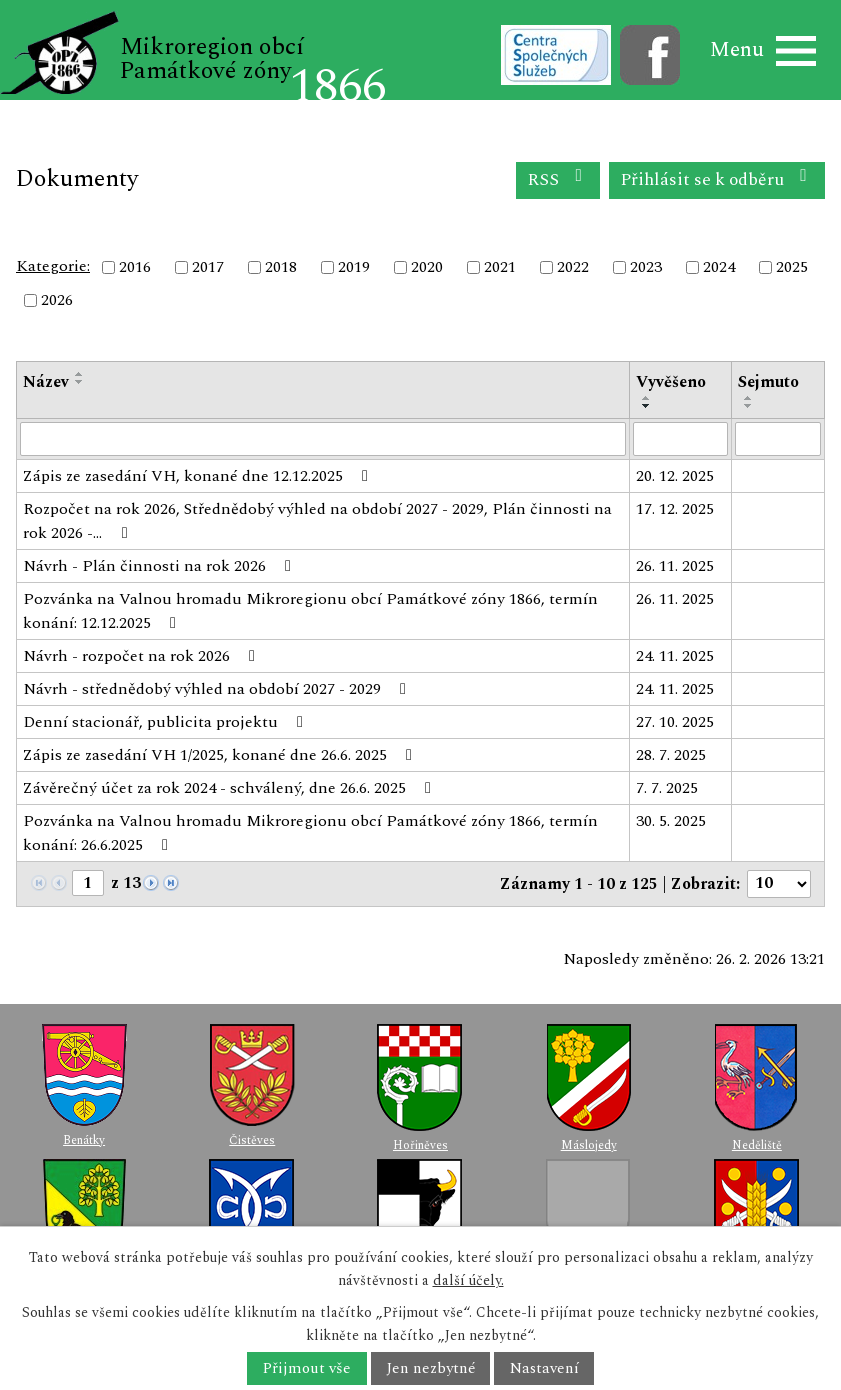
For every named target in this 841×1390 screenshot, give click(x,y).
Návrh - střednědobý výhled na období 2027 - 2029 (218, 689)
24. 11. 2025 (675, 656)
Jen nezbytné (430, 1368)
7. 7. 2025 (667, 788)
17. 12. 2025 (675, 509)
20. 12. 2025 (675, 476)
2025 (792, 267)
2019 (354, 267)
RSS (558, 179)
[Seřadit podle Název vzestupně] (80, 374)
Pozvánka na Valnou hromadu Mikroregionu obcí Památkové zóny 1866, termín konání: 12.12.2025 (310, 611)
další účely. (468, 1280)
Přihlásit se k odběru (717, 179)
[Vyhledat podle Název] (323, 439)
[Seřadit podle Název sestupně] (80, 382)
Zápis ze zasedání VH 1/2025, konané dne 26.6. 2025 (221, 755)
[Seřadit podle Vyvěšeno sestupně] (647, 406)
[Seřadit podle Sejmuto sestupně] (749, 406)
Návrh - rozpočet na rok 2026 (142, 656)
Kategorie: (53, 266)
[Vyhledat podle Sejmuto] (778, 439)
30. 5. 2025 (671, 821)
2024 (719, 267)
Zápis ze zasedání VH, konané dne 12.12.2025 (199, 476)
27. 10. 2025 (675, 722)
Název (46, 382)
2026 (57, 301)
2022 (573, 267)
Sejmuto (768, 382)
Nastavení (544, 1368)
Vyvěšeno (671, 382)
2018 (281, 267)
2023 (646, 267)
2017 (208, 267)
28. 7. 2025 (671, 755)
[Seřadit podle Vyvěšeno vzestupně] (647, 398)
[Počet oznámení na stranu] (779, 884)
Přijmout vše (306, 1368)
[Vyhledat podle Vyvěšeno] (680, 439)
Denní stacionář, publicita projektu (166, 722)
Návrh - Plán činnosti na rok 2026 (160, 566)
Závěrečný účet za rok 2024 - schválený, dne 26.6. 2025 (230, 788)
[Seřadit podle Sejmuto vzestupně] (749, 398)
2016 (135, 267)
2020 (427, 267)
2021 (500, 267)
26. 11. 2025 (675, 566)
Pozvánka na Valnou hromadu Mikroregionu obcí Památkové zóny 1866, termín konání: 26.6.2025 (310, 833)
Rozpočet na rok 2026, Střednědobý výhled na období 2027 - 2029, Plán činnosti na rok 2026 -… (317, 521)
